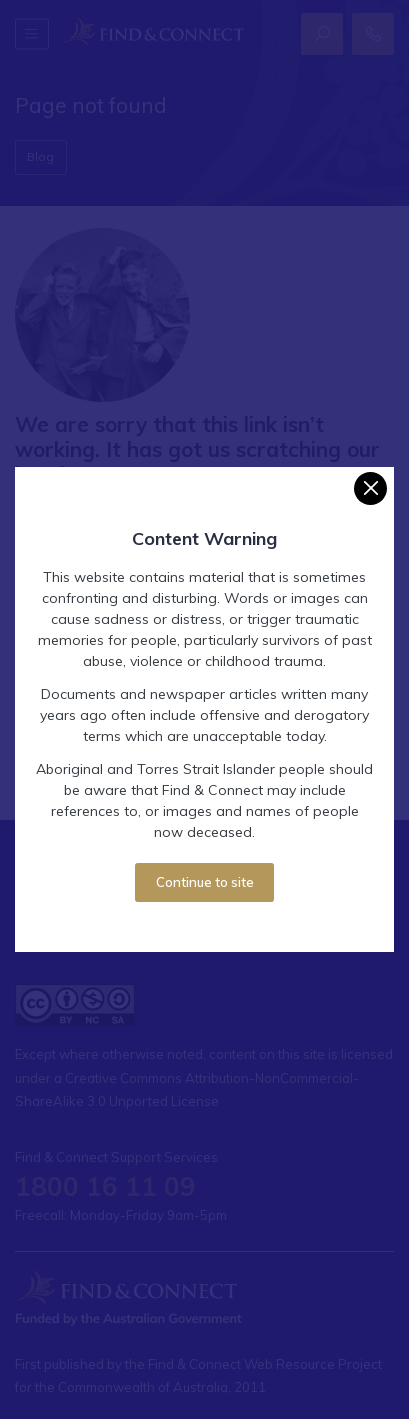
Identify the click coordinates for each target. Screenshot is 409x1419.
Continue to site (205, 882)
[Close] (370, 488)
